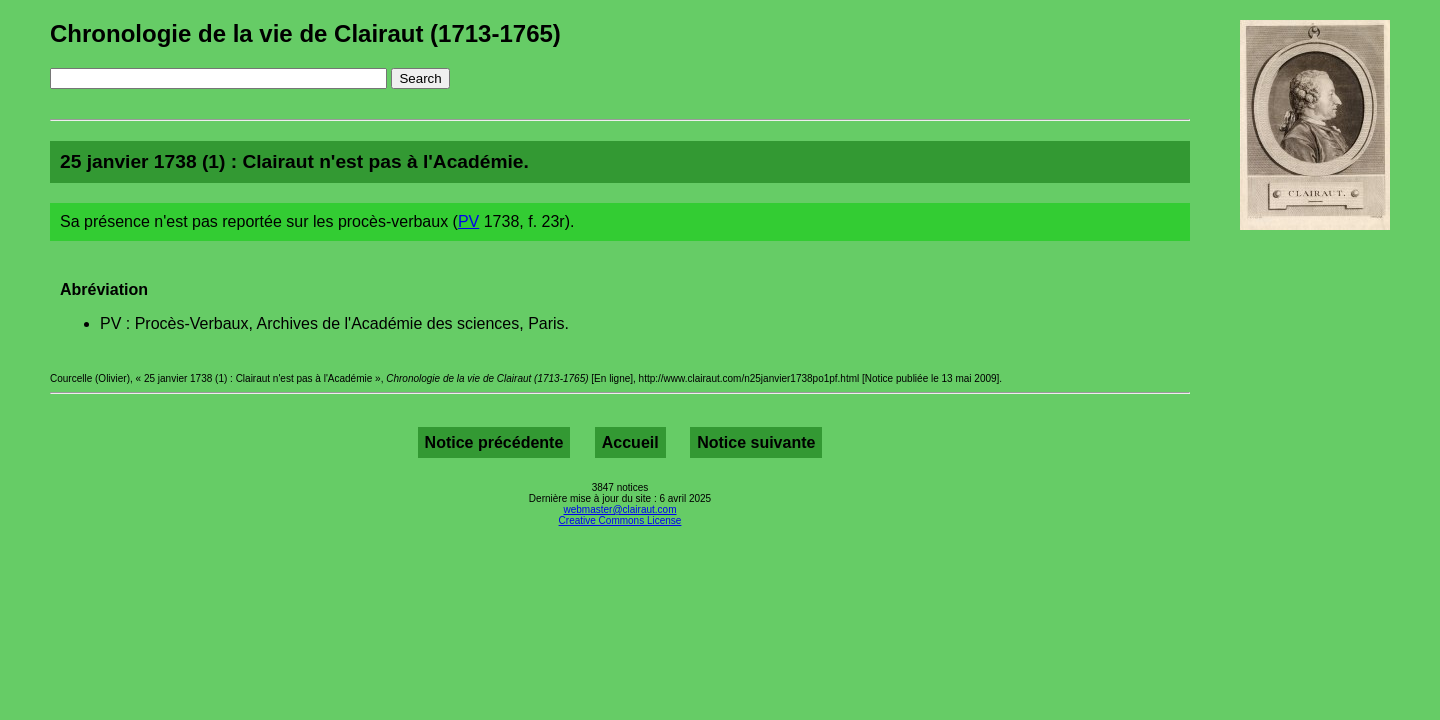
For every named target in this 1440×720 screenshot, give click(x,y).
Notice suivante (756, 442)
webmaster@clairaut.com (620, 509)
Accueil (630, 442)
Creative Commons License (620, 520)
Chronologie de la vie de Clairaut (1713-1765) (305, 33)
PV (468, 221)
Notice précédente (494, 442)
